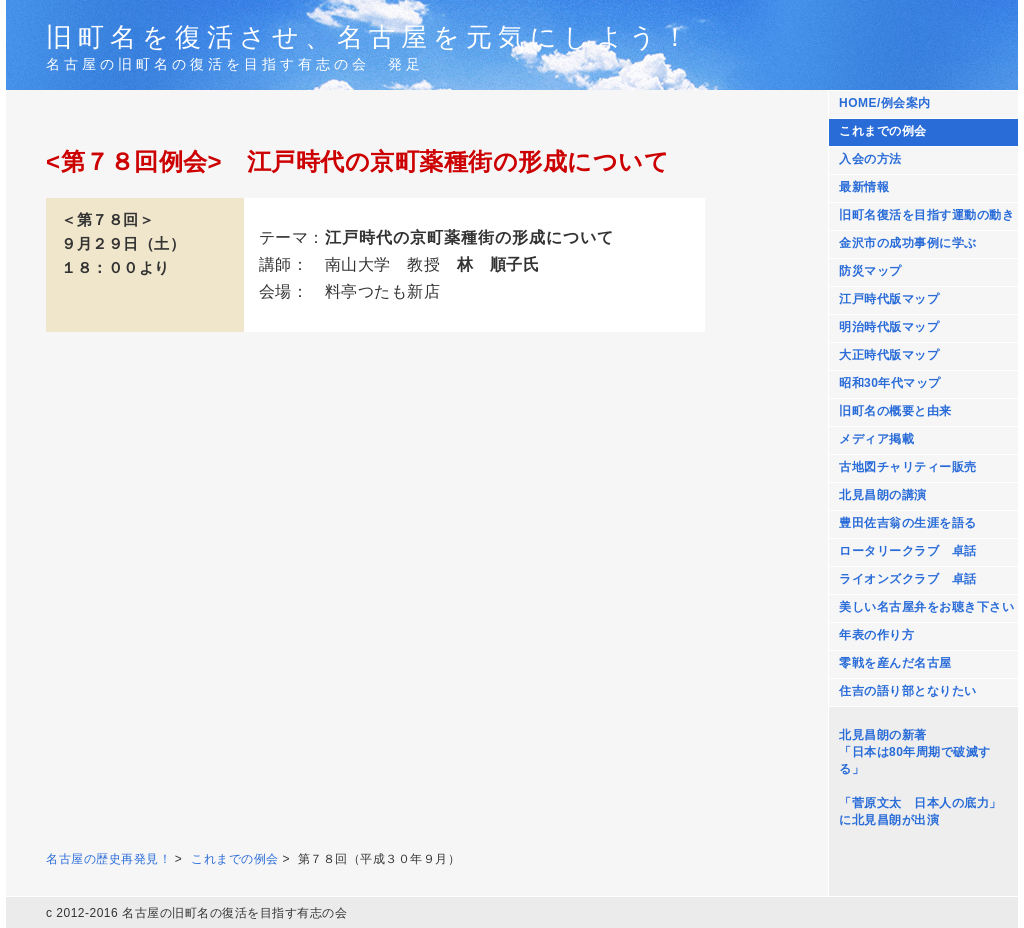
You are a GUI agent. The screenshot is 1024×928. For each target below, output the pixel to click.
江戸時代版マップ (889, 299)
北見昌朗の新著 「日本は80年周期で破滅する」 (915, 752)
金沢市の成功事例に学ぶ (908, 243)
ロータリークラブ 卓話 (908, 551)
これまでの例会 (883, 131)
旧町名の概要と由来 (895, 411)
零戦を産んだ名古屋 (895, 663)
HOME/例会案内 (885, 103)
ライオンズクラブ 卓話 (908, 579)
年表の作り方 (876, 635)
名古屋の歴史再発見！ (108, 859)
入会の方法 (870, 159)
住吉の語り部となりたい (908, 691)
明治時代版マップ (889, 327)
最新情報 (864, 187)
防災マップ (870, 271)
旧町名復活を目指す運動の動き (926, 215)
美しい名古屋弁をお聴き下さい (926, 607)
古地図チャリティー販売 (908, 467)
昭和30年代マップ (890, 383)
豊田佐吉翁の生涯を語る (908, 523)
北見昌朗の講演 (883, 495)
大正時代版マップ (889, 355)
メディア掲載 (876, 439)
